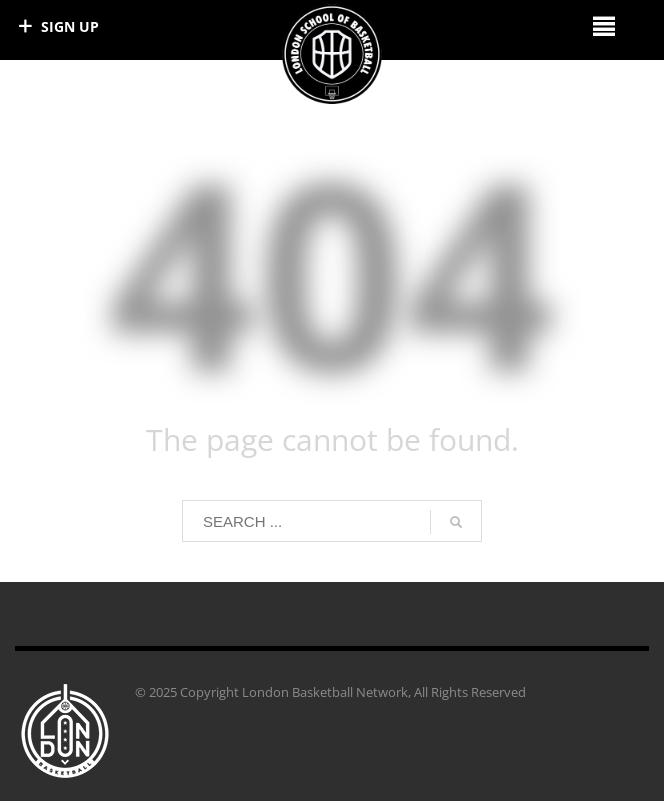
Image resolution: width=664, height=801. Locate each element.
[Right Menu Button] (603, 25)
